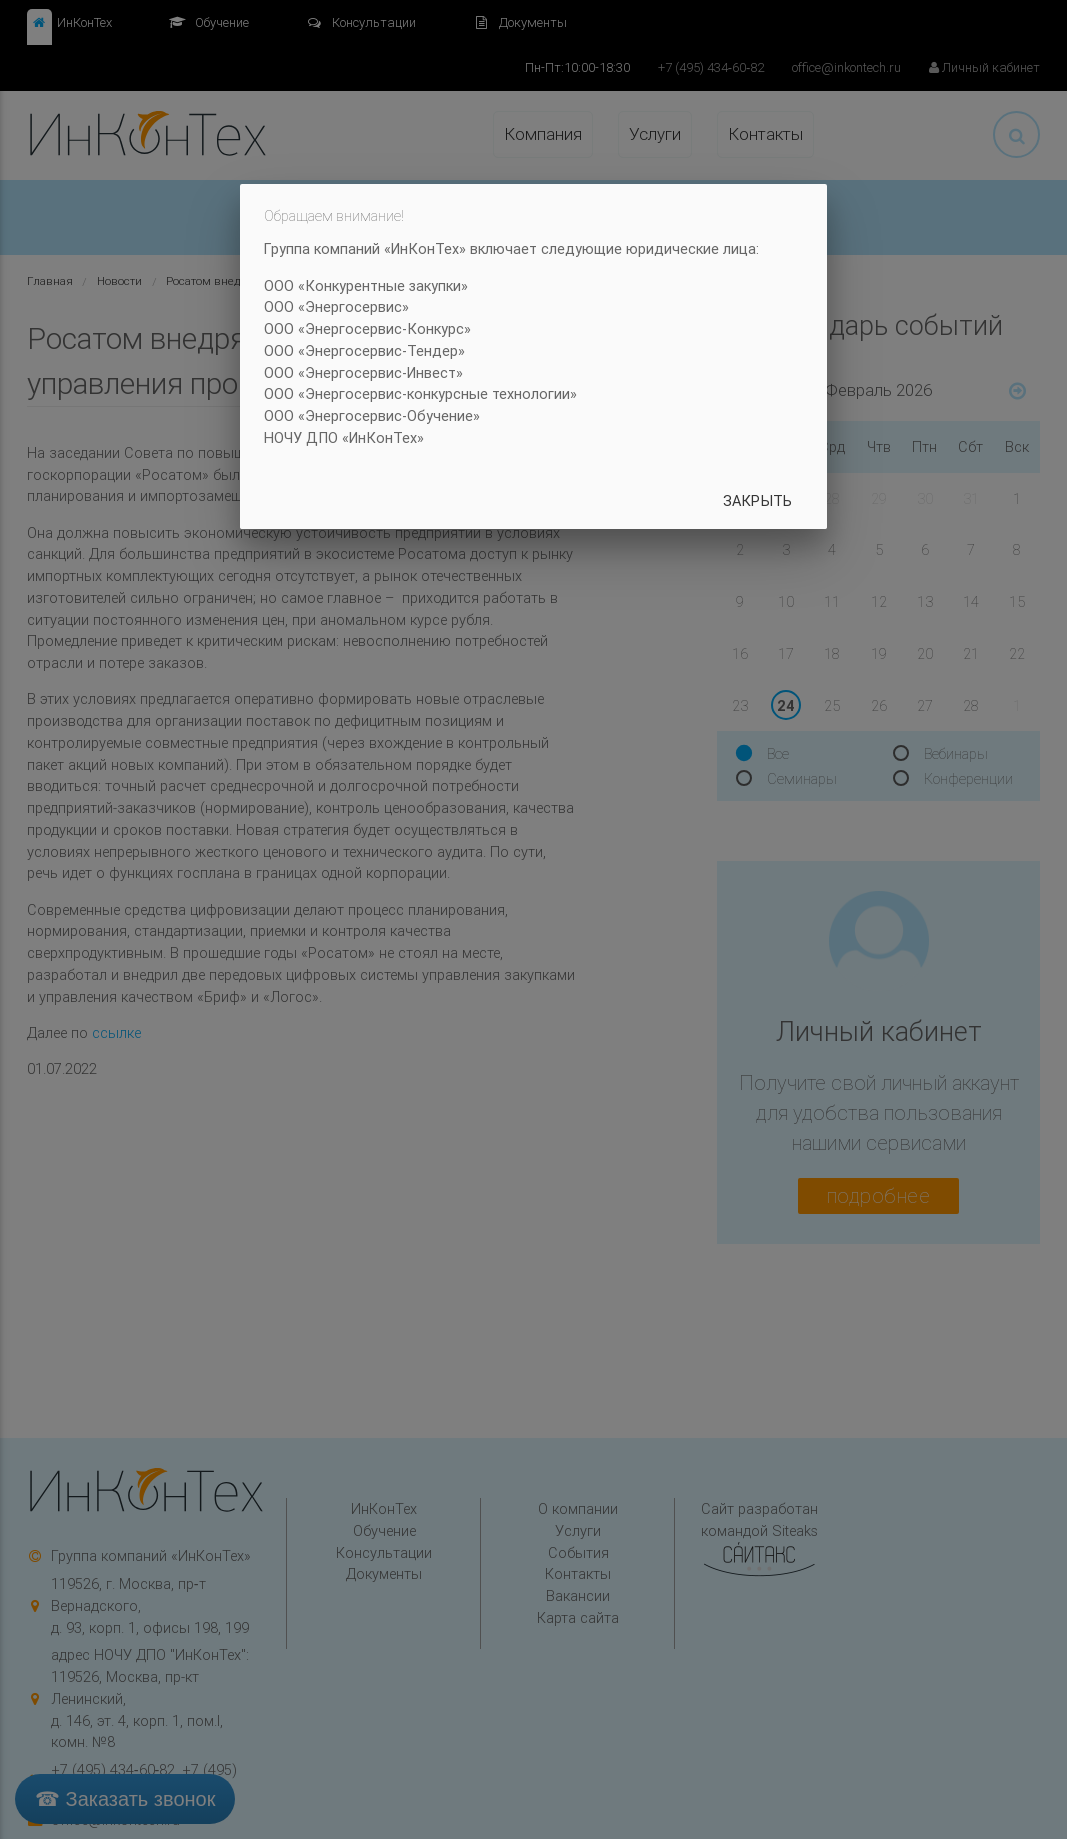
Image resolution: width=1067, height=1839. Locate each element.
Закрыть (757, 500)
